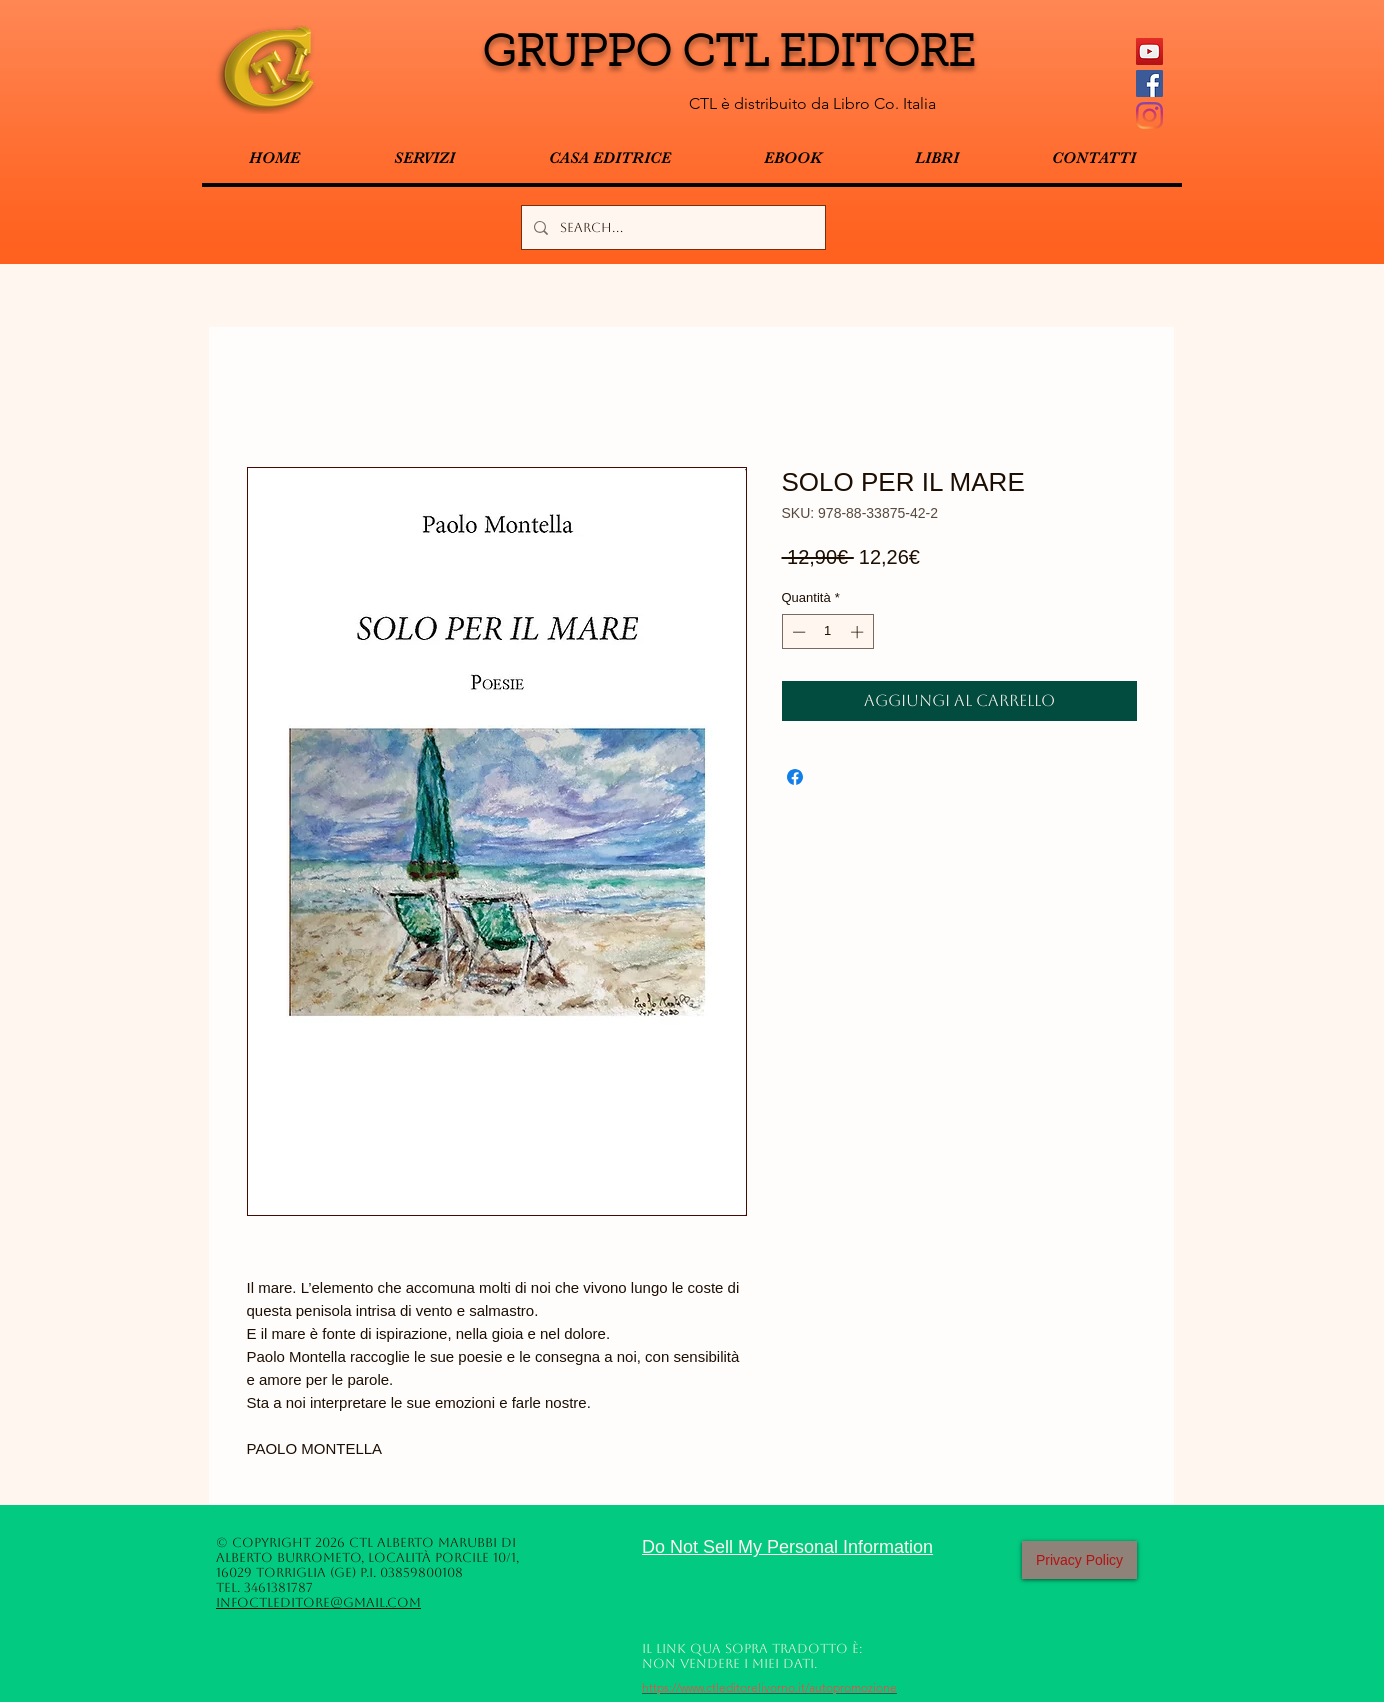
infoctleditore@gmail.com (318, 1602)
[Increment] (859, 632)
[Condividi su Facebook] (795, 777)
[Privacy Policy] (1079, 1560)
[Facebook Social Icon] (1149, 83)
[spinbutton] (827, 632)
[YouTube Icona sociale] (1149, 51)
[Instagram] (1149, 115)
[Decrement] (797, 632)
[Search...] (671, 227)
